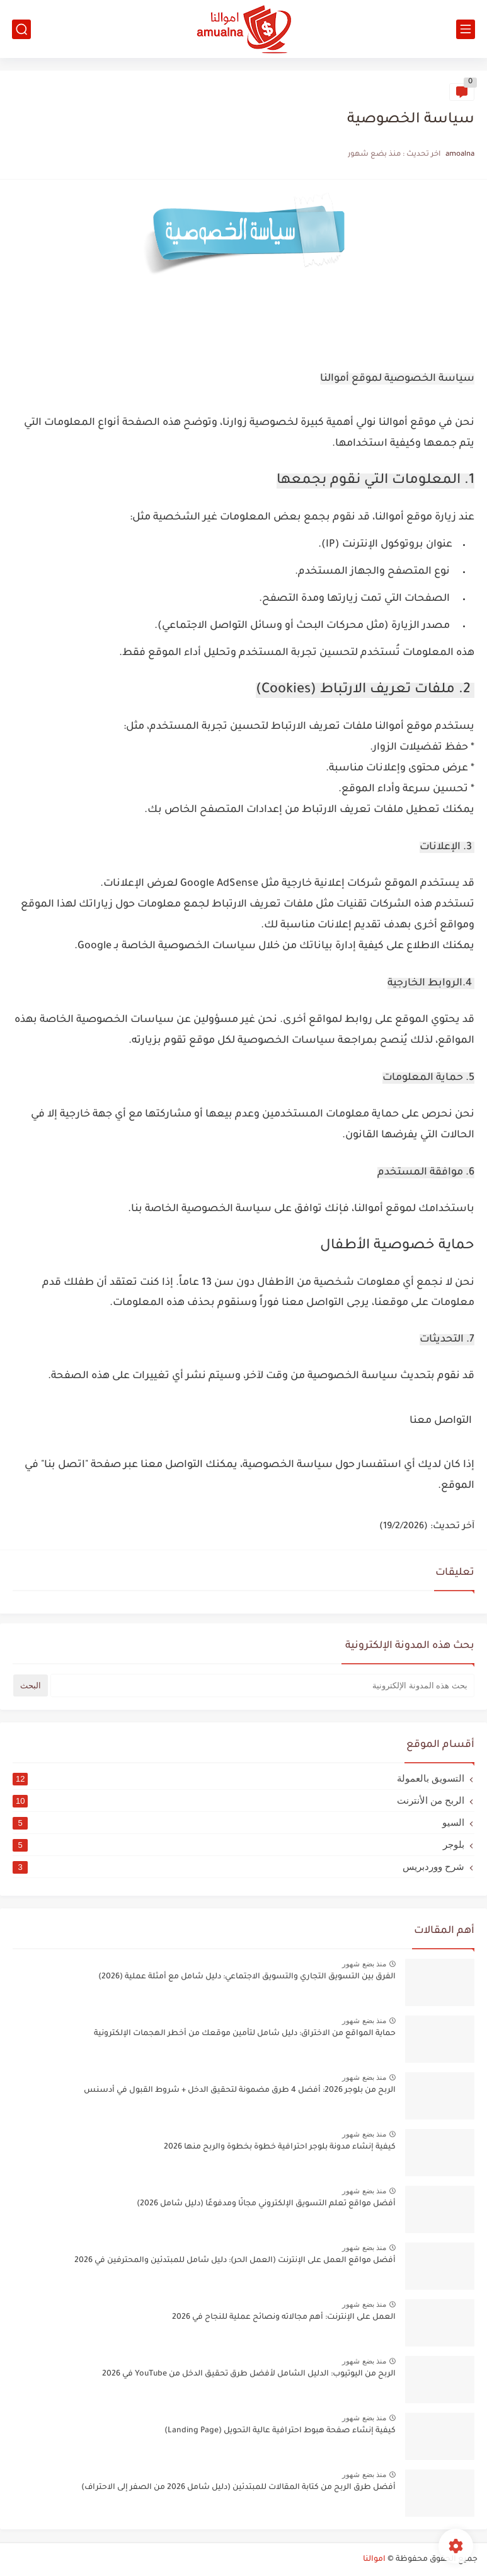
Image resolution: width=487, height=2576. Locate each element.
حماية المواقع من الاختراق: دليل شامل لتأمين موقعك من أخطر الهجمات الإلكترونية (245, 2033)
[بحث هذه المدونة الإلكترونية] (262, 1685)
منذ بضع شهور (364, 1963)
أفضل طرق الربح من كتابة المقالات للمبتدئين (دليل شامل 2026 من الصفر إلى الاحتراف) (238, 2487)
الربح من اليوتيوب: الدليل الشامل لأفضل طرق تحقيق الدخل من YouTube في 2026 (249, 2374)
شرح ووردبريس (238, 1866)
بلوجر (238, 1844)
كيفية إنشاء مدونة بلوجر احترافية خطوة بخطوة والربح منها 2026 (280, 2147)
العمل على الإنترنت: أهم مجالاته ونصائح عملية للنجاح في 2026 (284, 2317)
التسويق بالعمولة (238, 1778)
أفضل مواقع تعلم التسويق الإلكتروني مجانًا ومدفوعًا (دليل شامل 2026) (266, 2204)
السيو (238, 1822)
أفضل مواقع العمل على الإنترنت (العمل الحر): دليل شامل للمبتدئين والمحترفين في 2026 (235, 2260)
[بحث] (21, 29)
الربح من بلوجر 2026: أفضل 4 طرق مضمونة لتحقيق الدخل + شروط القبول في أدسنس (240, 2090)
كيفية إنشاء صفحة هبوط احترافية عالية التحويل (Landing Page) (280, 2431)
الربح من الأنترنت (238, 1800)
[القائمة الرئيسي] (465, 29)
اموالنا (374, 2559)
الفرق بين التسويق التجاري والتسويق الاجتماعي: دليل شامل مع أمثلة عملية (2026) (247, 1977)
